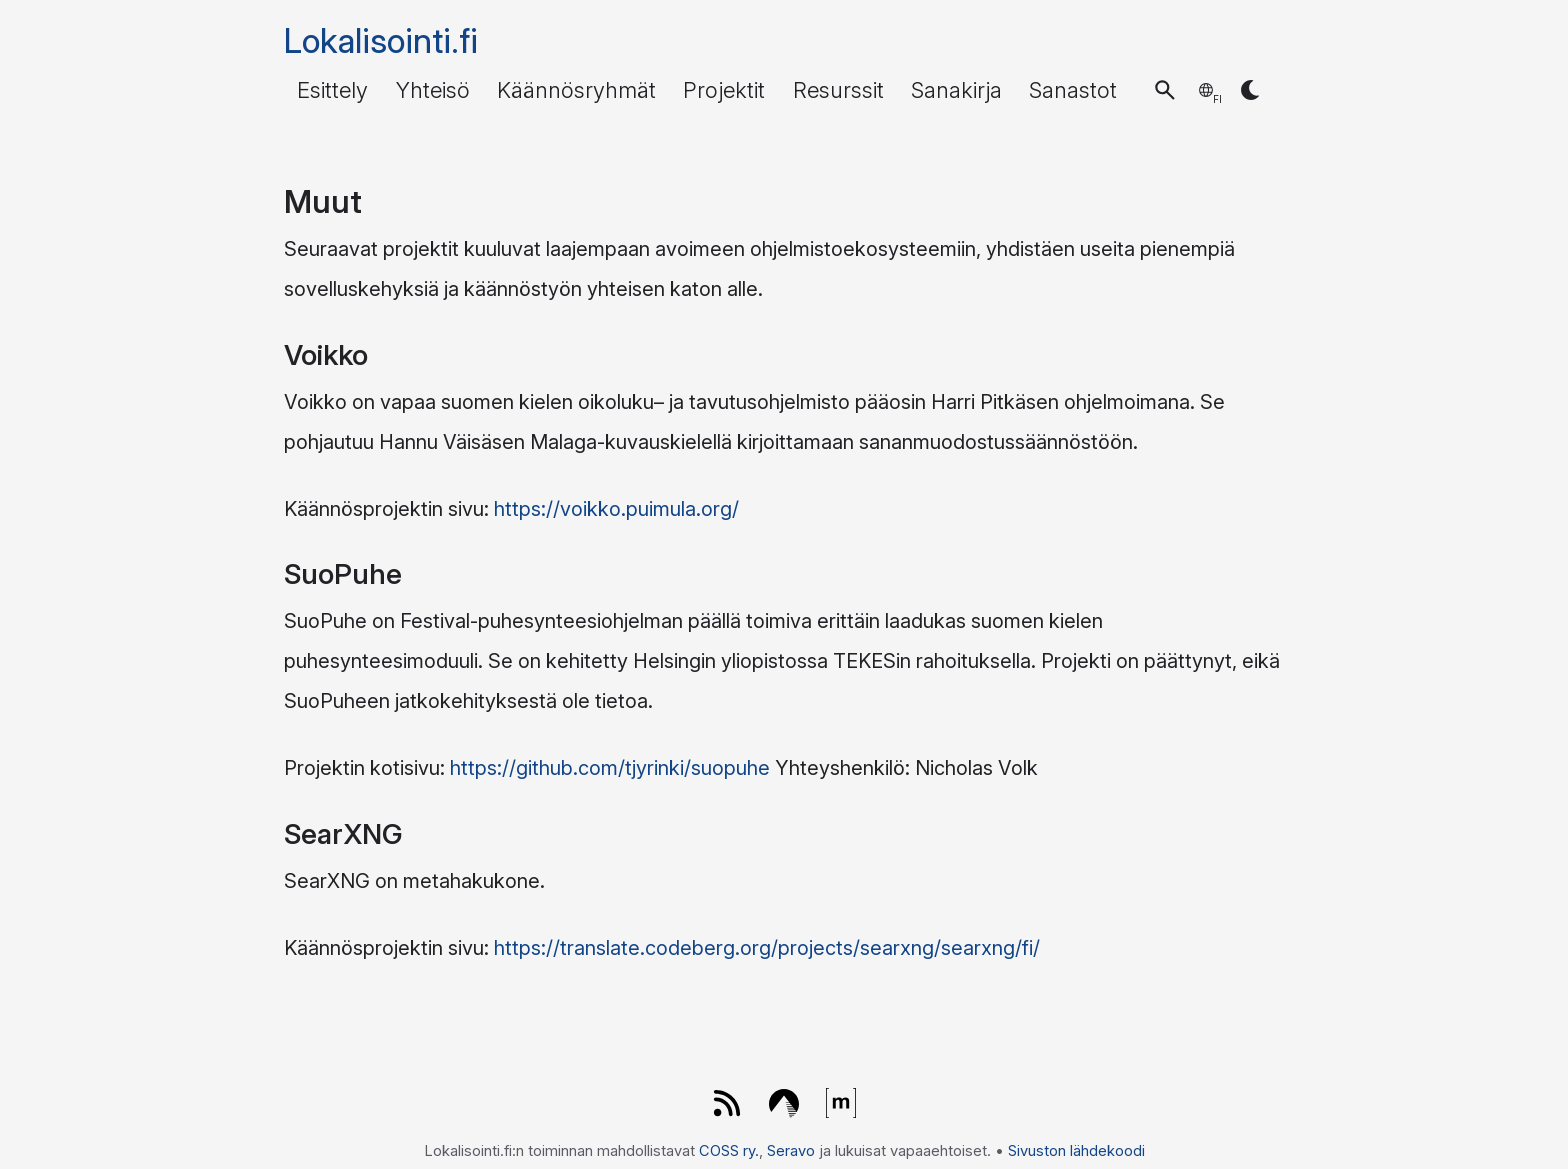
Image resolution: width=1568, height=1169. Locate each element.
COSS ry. (729, 1151)
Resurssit (838, 90)
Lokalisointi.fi (381, 40)
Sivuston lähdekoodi (1076, 1151)
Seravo (791, 1151)
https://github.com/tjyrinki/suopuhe (610, 768)
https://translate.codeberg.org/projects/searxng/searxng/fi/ (767, 948)
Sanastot (1073, 90)
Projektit (724, 90)
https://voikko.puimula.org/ (616, 509)
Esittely (332, 90)
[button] (1165, 90)
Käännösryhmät (576, 90)
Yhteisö (433, 90)
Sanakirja (956, 90)
